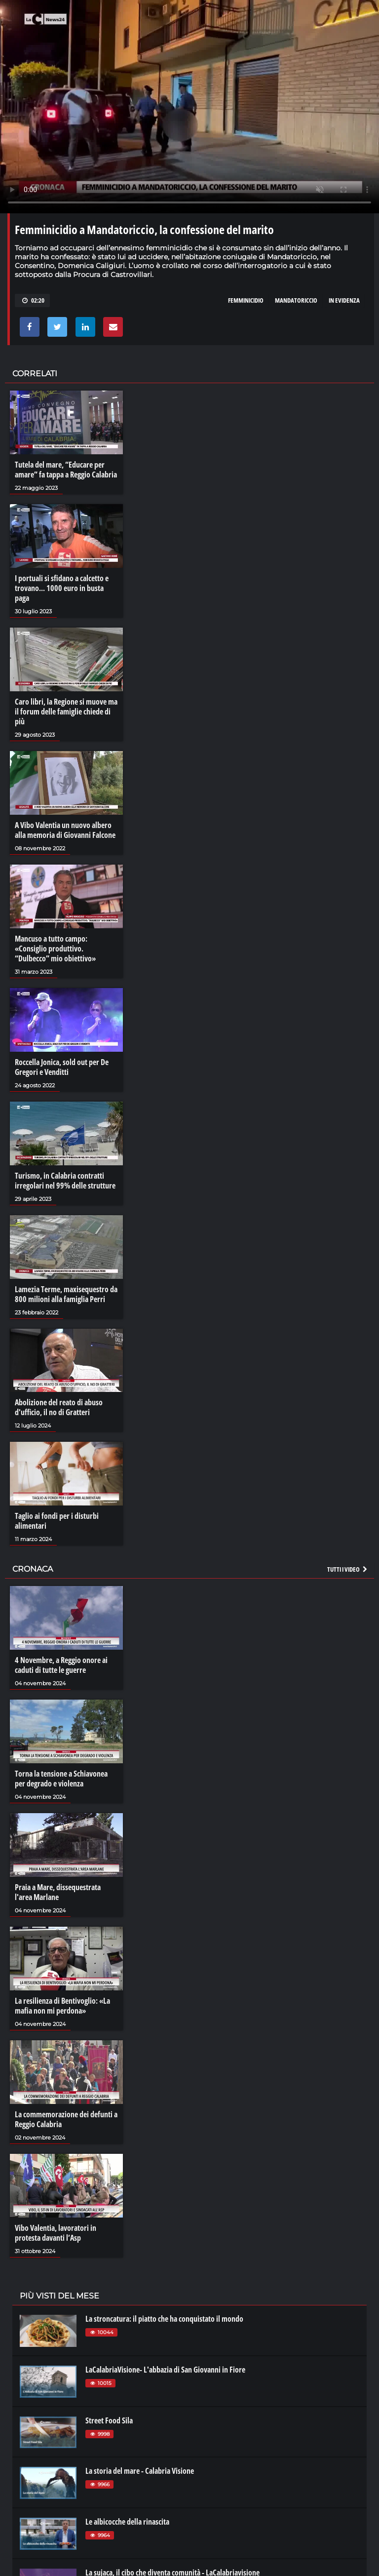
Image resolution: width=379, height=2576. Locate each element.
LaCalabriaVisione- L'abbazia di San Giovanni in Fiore (165, 2369)
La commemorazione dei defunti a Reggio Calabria (66, 2119)
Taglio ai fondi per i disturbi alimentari (57, 1520)
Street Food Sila (109, 2420)
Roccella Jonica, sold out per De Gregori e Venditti (62, 1067)
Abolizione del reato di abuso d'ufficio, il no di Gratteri (59, 1407)
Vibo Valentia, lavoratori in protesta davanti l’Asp (55, 2232)
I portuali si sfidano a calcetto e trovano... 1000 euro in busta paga (62, 588)
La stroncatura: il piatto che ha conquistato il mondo (164, 2318)
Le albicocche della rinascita (127, 2521)
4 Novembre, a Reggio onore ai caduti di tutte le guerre (61, 1665)
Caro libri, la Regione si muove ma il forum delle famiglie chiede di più (66, 711)
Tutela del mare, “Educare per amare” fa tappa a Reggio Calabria (66, 469)
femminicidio (246, 300)
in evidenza (344, 300)
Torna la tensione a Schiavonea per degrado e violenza (61, 1778)
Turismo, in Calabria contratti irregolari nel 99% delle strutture (65, 1180)
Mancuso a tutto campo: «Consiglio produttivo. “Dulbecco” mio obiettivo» (55, 948)
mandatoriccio (296, 300)
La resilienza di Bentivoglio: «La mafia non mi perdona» (62, 2005)
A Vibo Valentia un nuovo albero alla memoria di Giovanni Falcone (65, 830)
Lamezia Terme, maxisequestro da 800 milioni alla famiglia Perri (66, 1294)
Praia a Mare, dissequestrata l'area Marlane (58, 1892)
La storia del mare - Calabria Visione (139, 2470)
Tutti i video (348, 1569)
